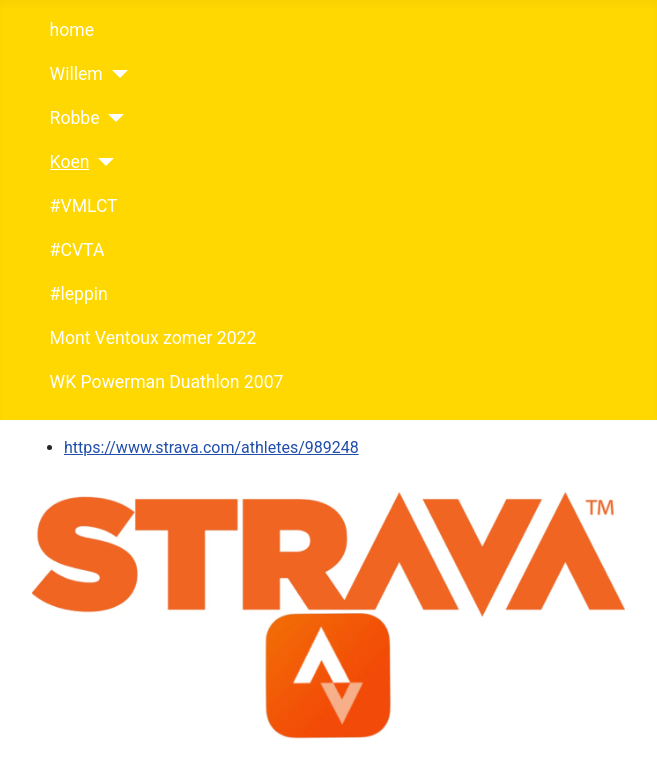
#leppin (79, 294)
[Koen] (101, 162)
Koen (70, 162)
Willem (76, 74)
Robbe (75, 118)
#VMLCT (84, 206)
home (72, 30)
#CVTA (77, 250)
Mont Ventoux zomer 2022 (153, 338)
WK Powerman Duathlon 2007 (167, 382)
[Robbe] (112, 118)
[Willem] (115, 74)
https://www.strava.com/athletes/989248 (211, 447)
